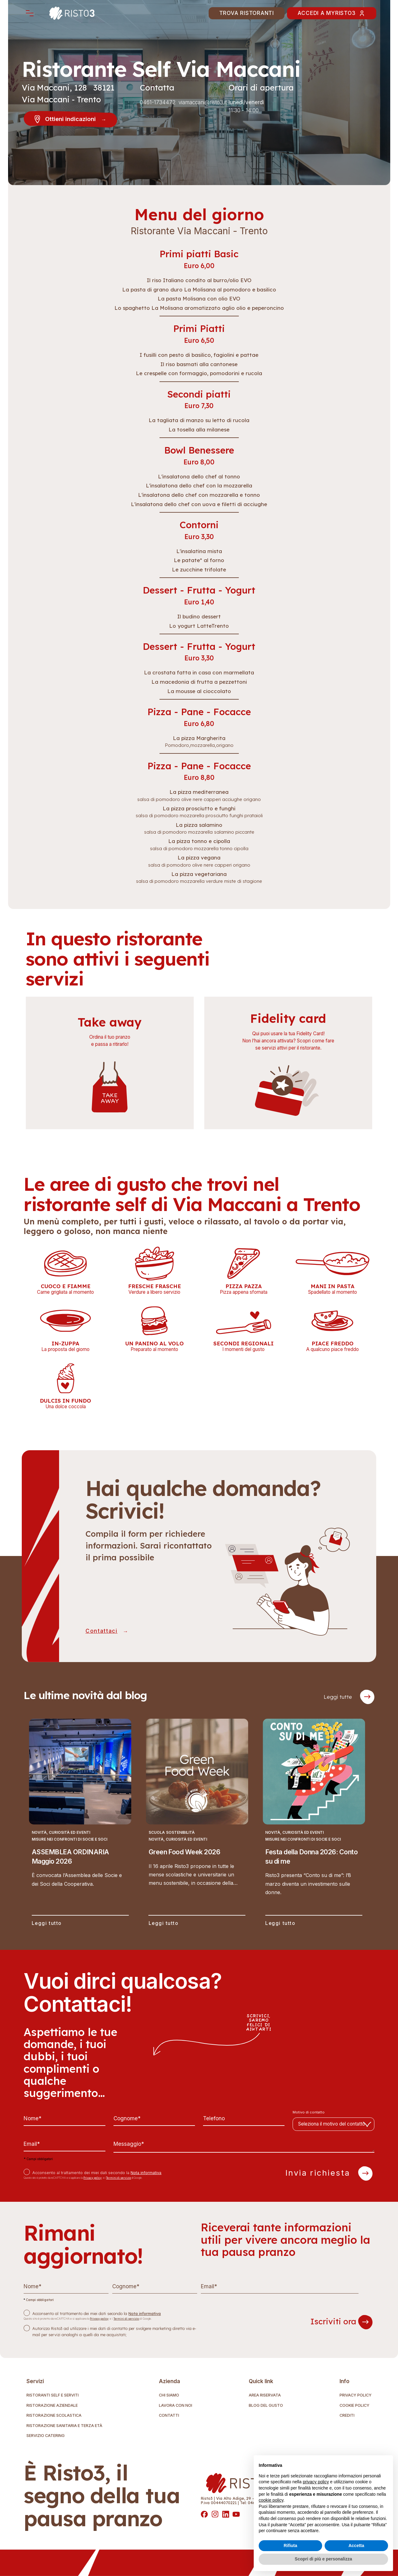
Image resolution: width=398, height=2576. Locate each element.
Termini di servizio (118, 2177)
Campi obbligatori (38, 2159)
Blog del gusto (266, 2406)
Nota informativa (146, 2172)
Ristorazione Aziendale (52, 2406)
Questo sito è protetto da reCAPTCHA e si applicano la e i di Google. (83, 2177)
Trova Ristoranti (246, 13)
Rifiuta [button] (290, 2545)
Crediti (347, 2416)
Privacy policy (92, 2177)
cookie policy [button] (271, 2500)
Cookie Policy (354, 2406)
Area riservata (265, 2395)
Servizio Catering (45, 2436)
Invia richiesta (329, 2173)
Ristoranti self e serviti (52, 2395)
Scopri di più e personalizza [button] (323, 2558)
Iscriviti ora (341, 2322)
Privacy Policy (356, 2395)
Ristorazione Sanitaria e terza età (64, 2426)
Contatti (169, 2416)
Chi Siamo (169, 2395)
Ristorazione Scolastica (53, 2416)
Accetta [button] (356, 2545)
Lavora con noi (175, 2406)
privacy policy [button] (316, 2481)
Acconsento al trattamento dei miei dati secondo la (96, 2172)
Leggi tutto (47, 1923)
